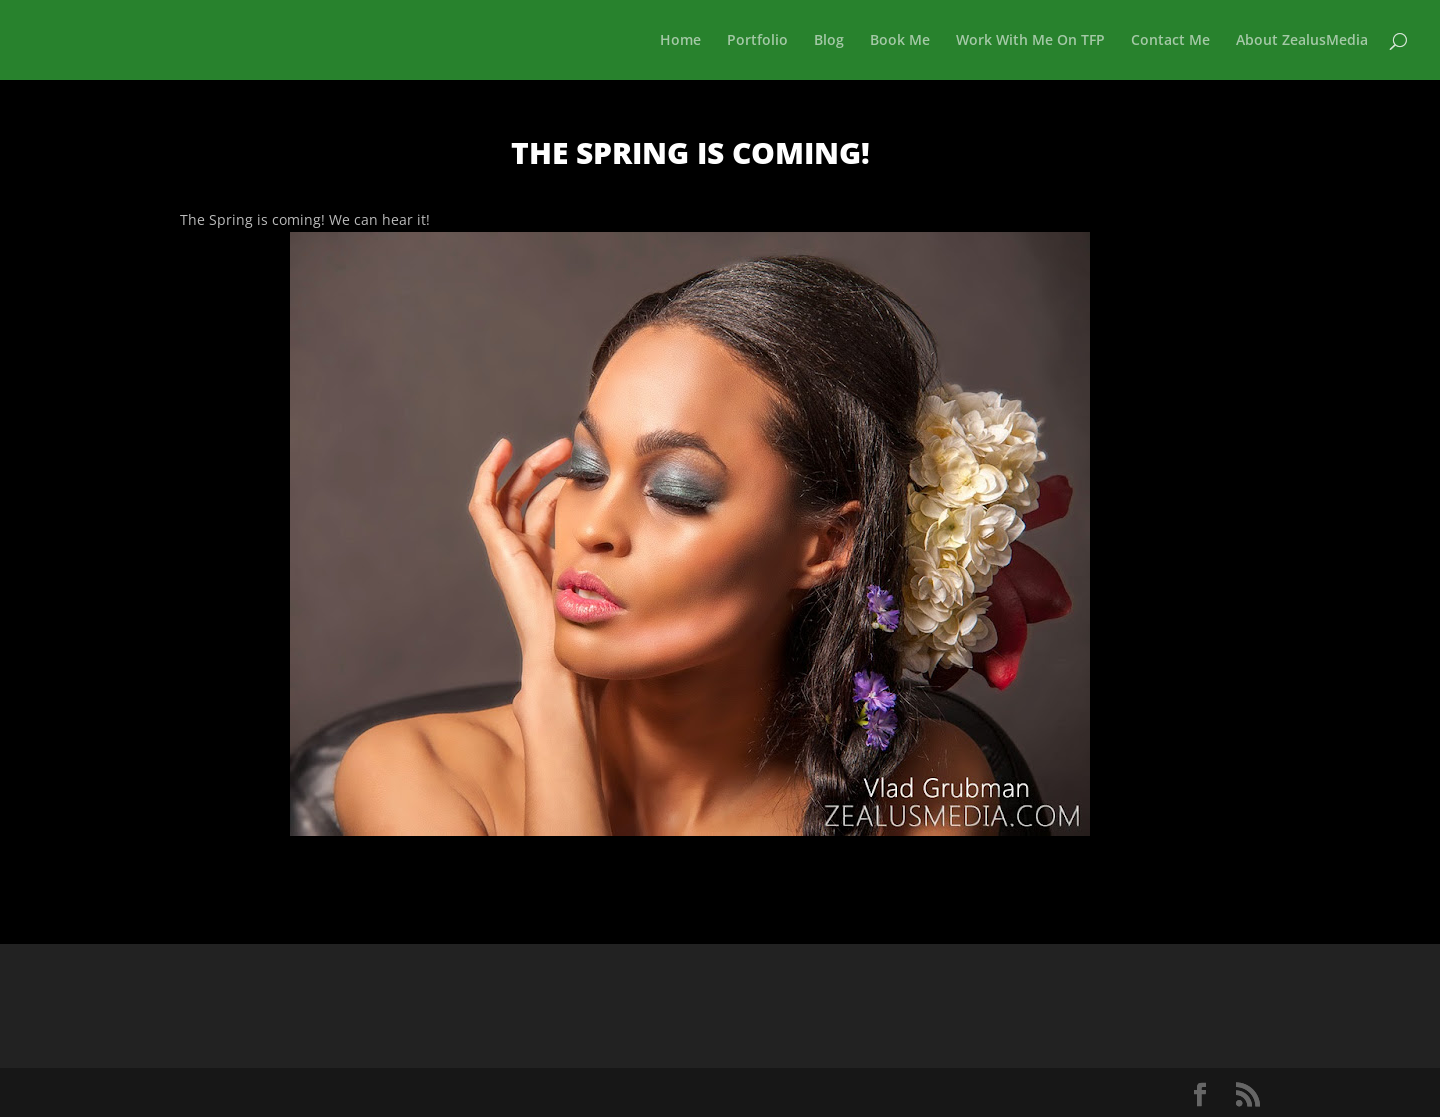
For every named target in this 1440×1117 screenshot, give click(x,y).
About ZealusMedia (1302, 41)
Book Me (900, 41)
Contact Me (1170, 41)
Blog (829, 41)
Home (680, 41)
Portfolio (757, 41)
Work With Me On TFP (1030, 41)
